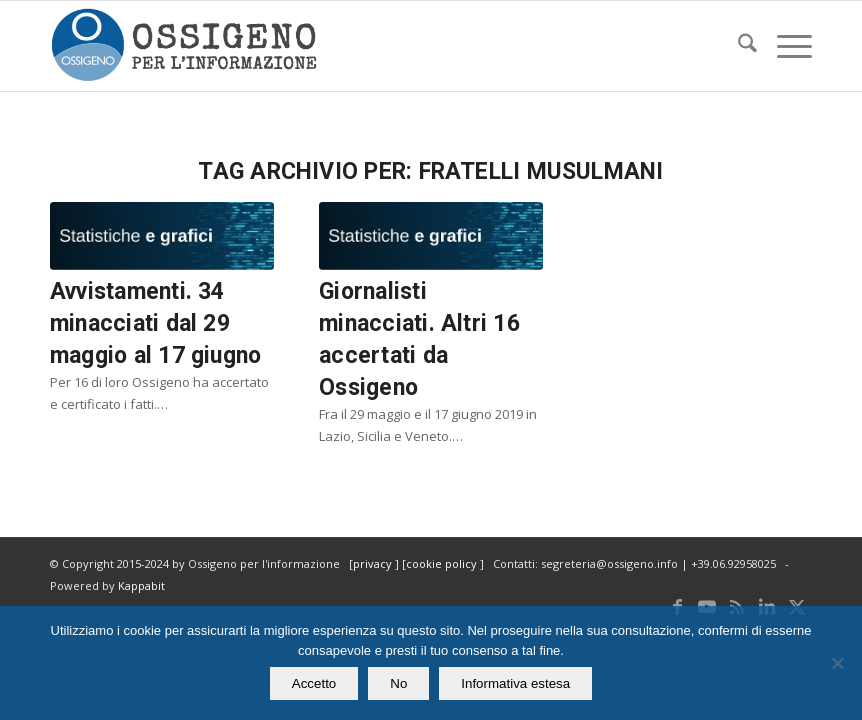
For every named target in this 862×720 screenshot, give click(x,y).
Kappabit (141, 585)
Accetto (314, 683)
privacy (374, 563)
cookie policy (443, 563)
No (398, 683)
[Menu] (784, 46)
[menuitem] (737, 46)
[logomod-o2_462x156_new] (183, 46)
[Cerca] (737, 46)
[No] (837, 663)
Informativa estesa (515, 683)
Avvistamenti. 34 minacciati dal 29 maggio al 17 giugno (155, 323)
